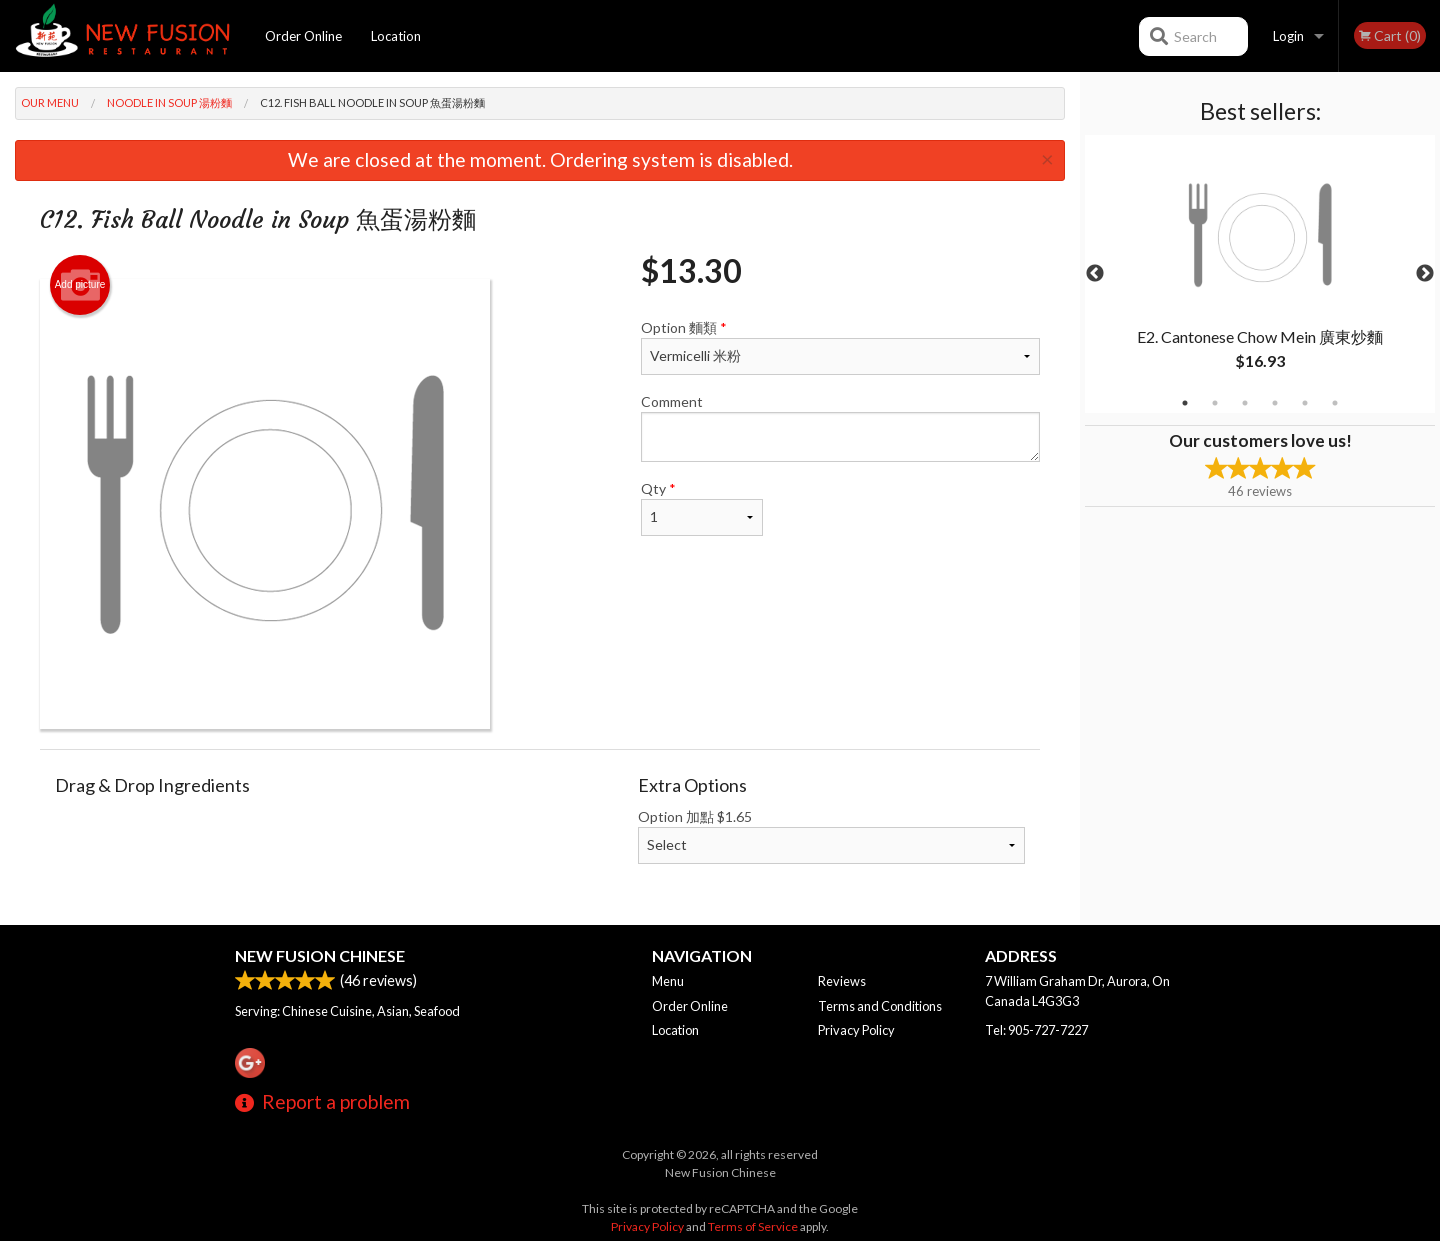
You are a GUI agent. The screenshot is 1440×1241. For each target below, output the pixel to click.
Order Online (303, 36)
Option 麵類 (840, 347)
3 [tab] (1245, 403)
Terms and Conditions (880, 1006)
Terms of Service (753, 1226)
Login (1288, 36)
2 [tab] (1215, 403)
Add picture (80, 285)
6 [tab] (1335, 403)
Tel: (1036, 1030)
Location (396, 36)
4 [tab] (1275, 403)
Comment (840, 427)
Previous (1095, 274)
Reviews (842, 981)
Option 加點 (831, 836)
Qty (702, 508)
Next (1425, 274)
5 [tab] (1305, 403)
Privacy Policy (856, 1030)
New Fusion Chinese (320, 955)
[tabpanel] (1260, 274)
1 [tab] (1185, 403)
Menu (668, 981)
